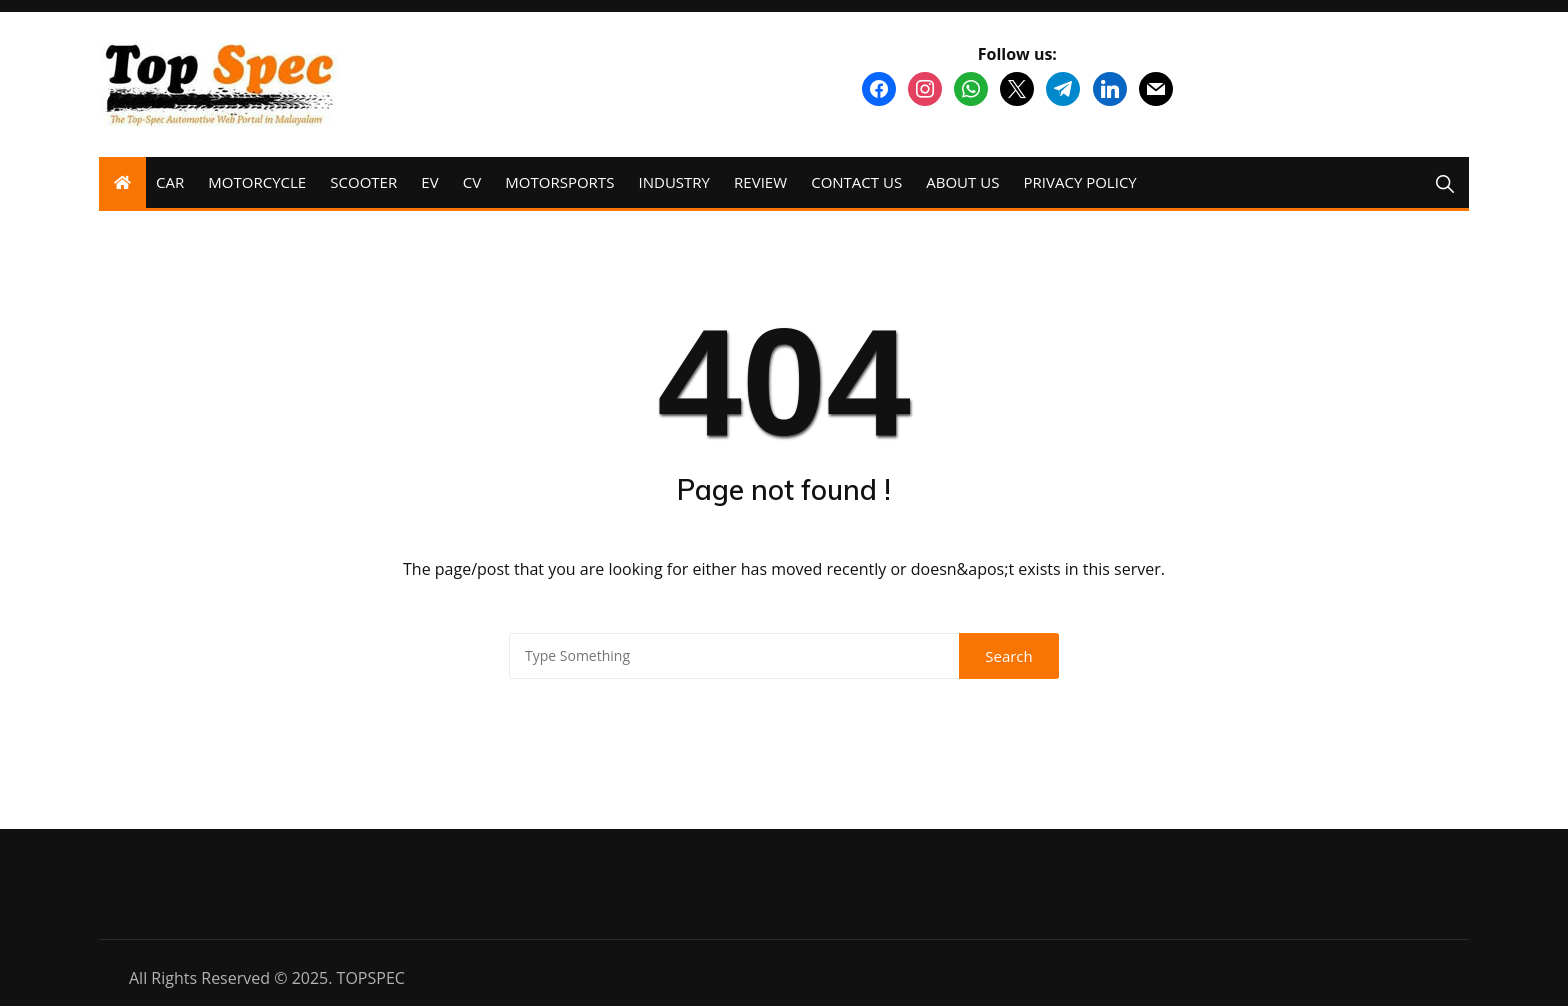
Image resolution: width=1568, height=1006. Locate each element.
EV (429, 182)
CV (472, 182)
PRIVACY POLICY (1080, 182)
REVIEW (760, 182)
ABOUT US (962, 182)
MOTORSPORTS (559, 182)
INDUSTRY (674, 182)
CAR (170, 182)
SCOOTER (363, 182)
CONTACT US (856, 182)
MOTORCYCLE (257, 182)
